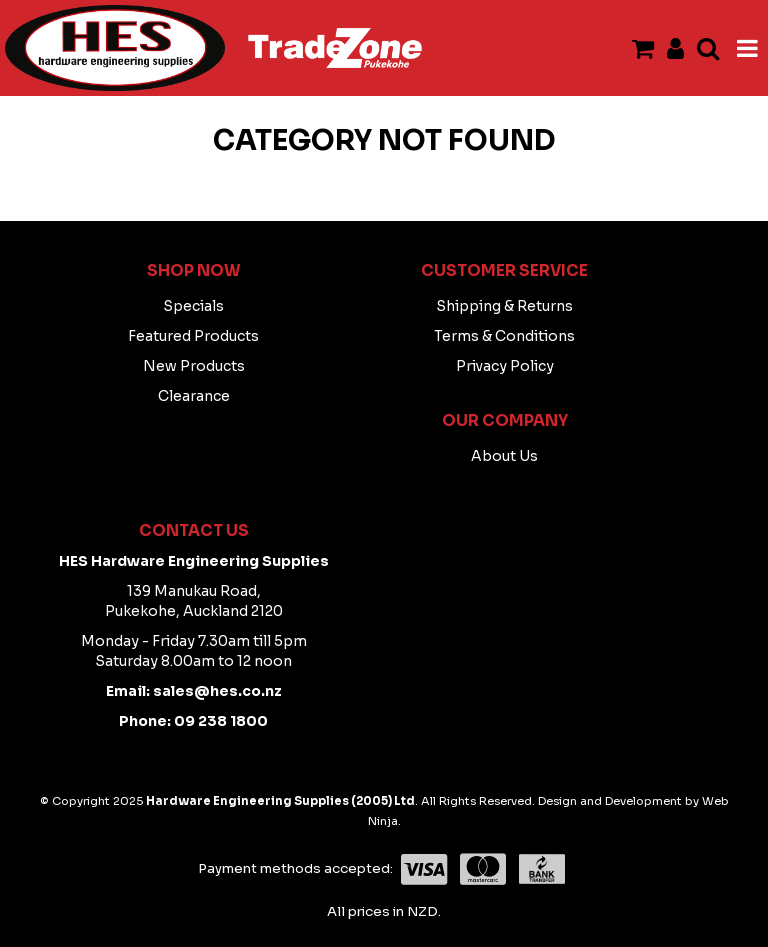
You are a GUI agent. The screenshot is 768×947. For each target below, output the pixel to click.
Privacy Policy (505, 366)
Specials (193, 306)
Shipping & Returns (504, 306)
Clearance (194, 396)
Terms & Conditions (504, 336)
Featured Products (193, 336)
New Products (194, 366)
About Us (504, 456)
